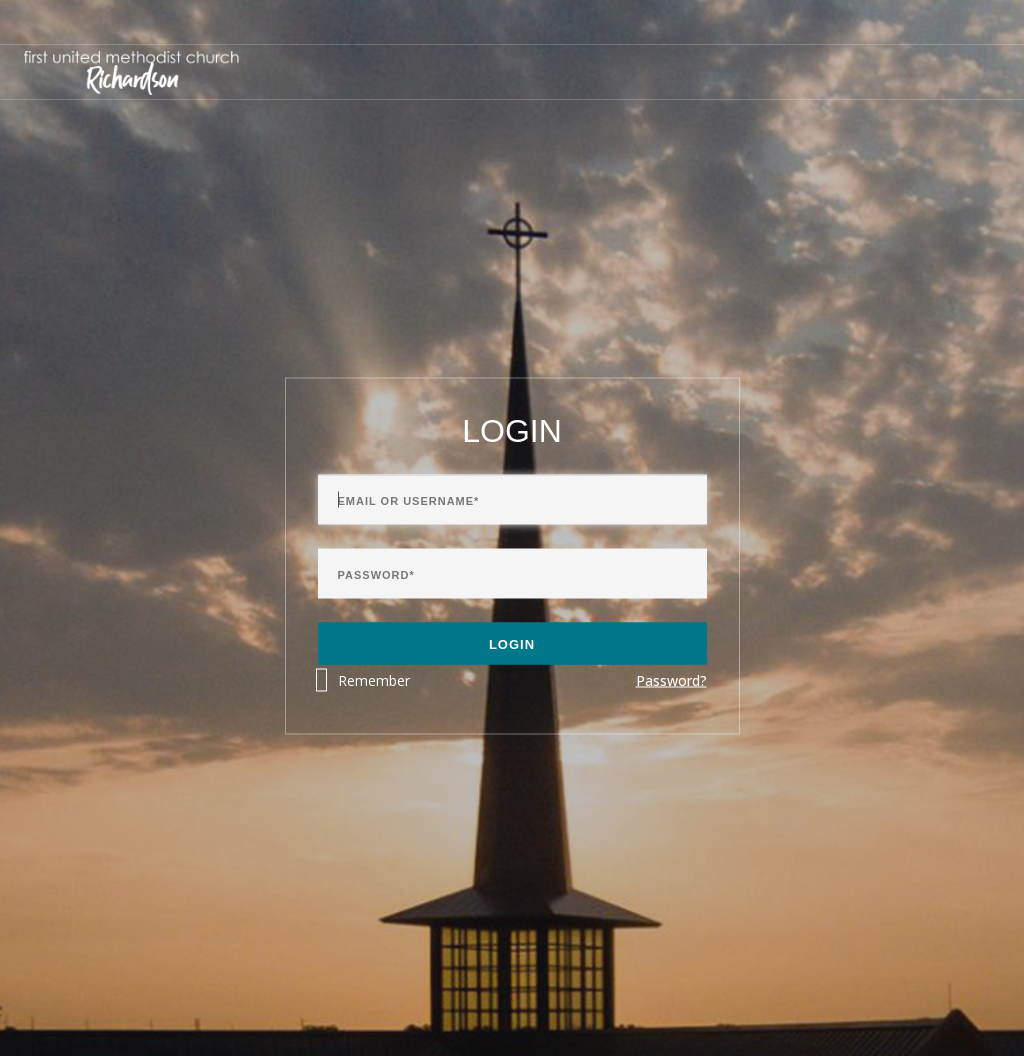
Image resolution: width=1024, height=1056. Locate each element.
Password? (671, 680)
